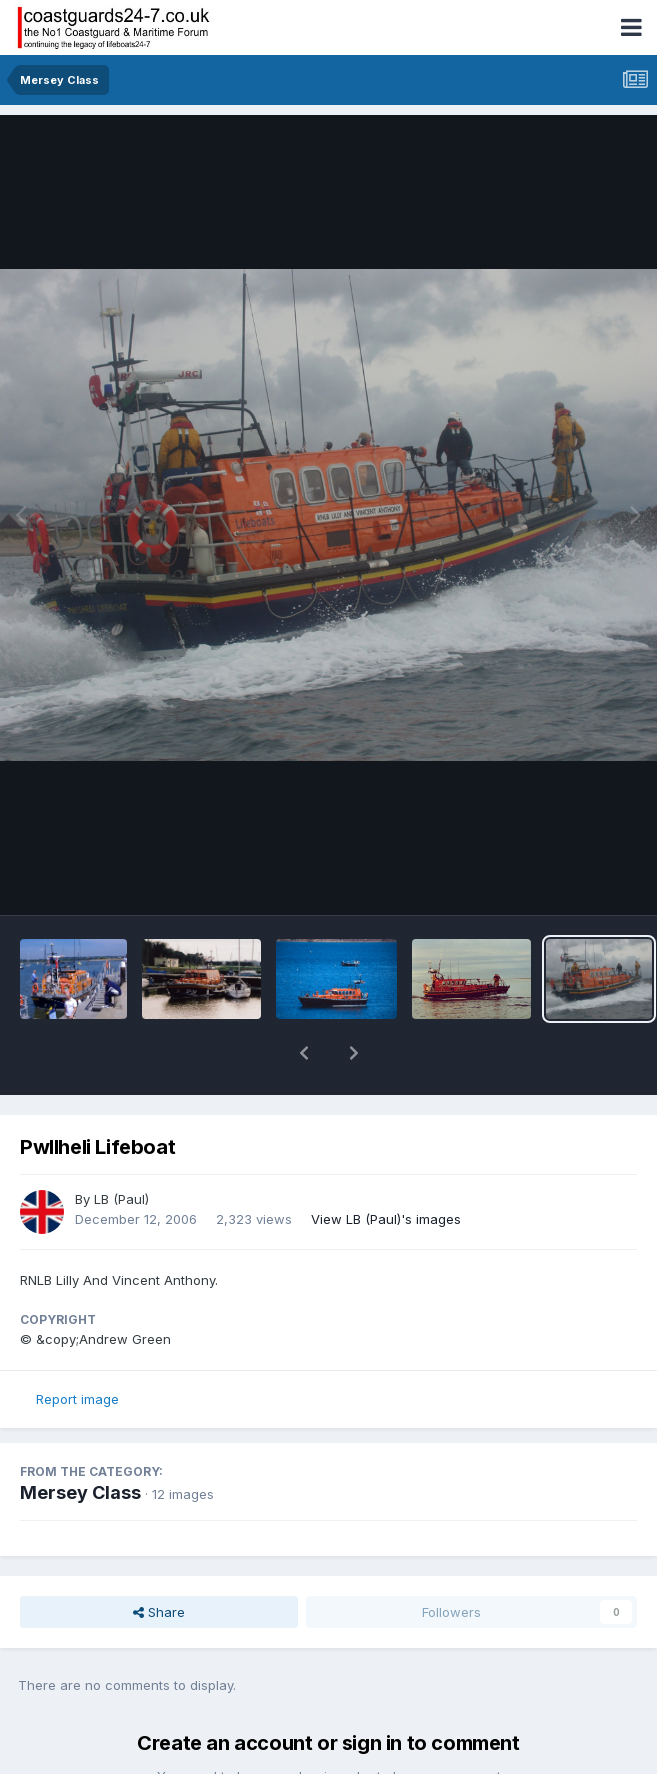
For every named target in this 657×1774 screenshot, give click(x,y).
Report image (77, 1347)
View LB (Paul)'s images (386, 1167)
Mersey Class (80, 1440)
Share (159, 1560)
